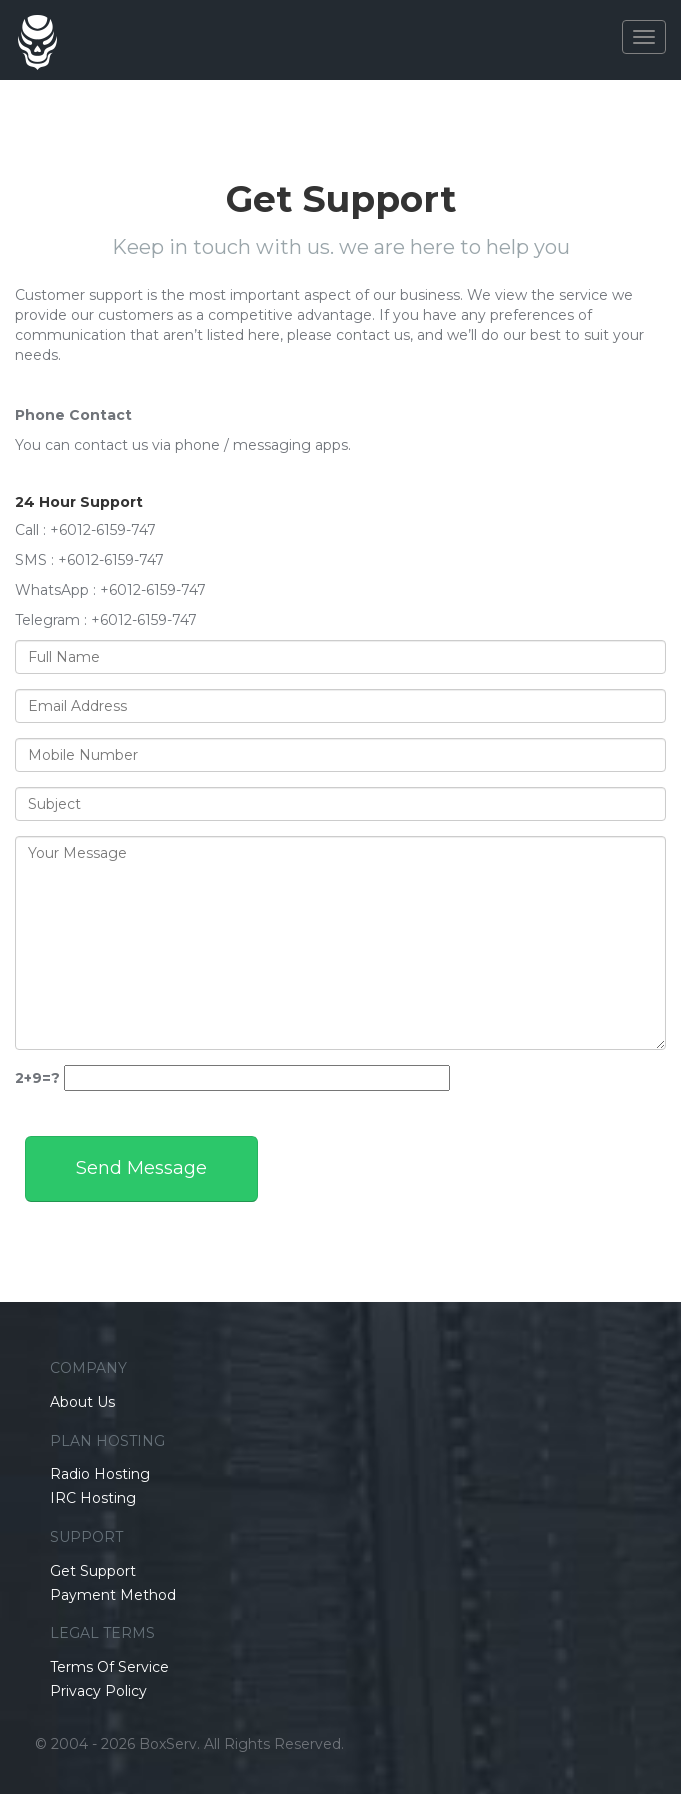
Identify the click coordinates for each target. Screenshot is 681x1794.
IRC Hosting (93, 1498)
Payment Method (113, 1595)
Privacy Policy (98, 1691)
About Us (82, 1402)
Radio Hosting (100, 1474)
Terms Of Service (109, 1667)
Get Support (93, 1571)
